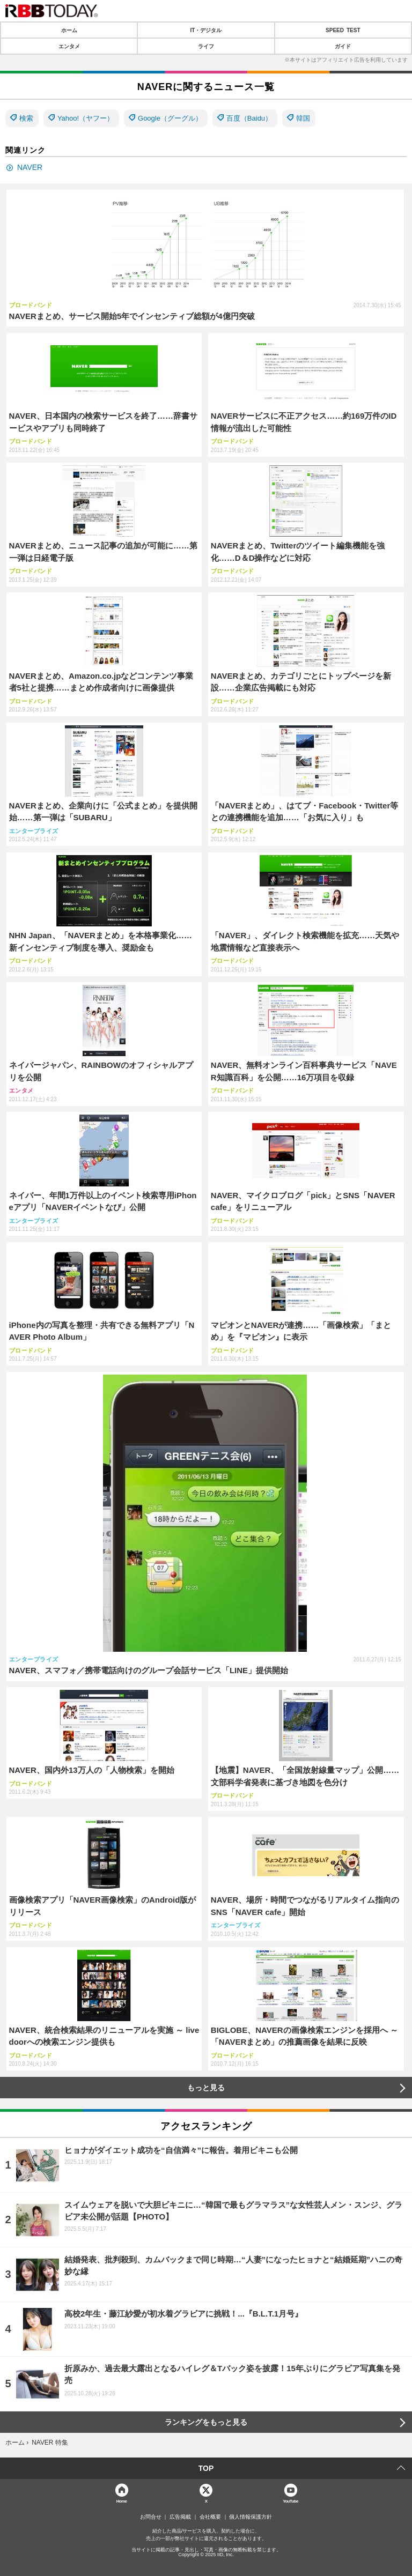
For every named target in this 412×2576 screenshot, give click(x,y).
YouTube (290, 2500)
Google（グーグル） (170, 118)
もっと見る (206, 2087)
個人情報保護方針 (250, 2517)
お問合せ (150, 2517)
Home (121, 2500)
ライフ (206, 46)
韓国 (303, 118)
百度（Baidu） (249, 118)
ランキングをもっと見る (206, 2422)
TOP (206, 2468)
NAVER (29, 167)
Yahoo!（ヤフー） (85, 118)
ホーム (69, 30)
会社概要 (210, 2517)
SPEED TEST (343, 30)
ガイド (343, 46)
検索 (26, 118)
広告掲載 (180, 2517)
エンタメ (69, 46)
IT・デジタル (206, 30)
